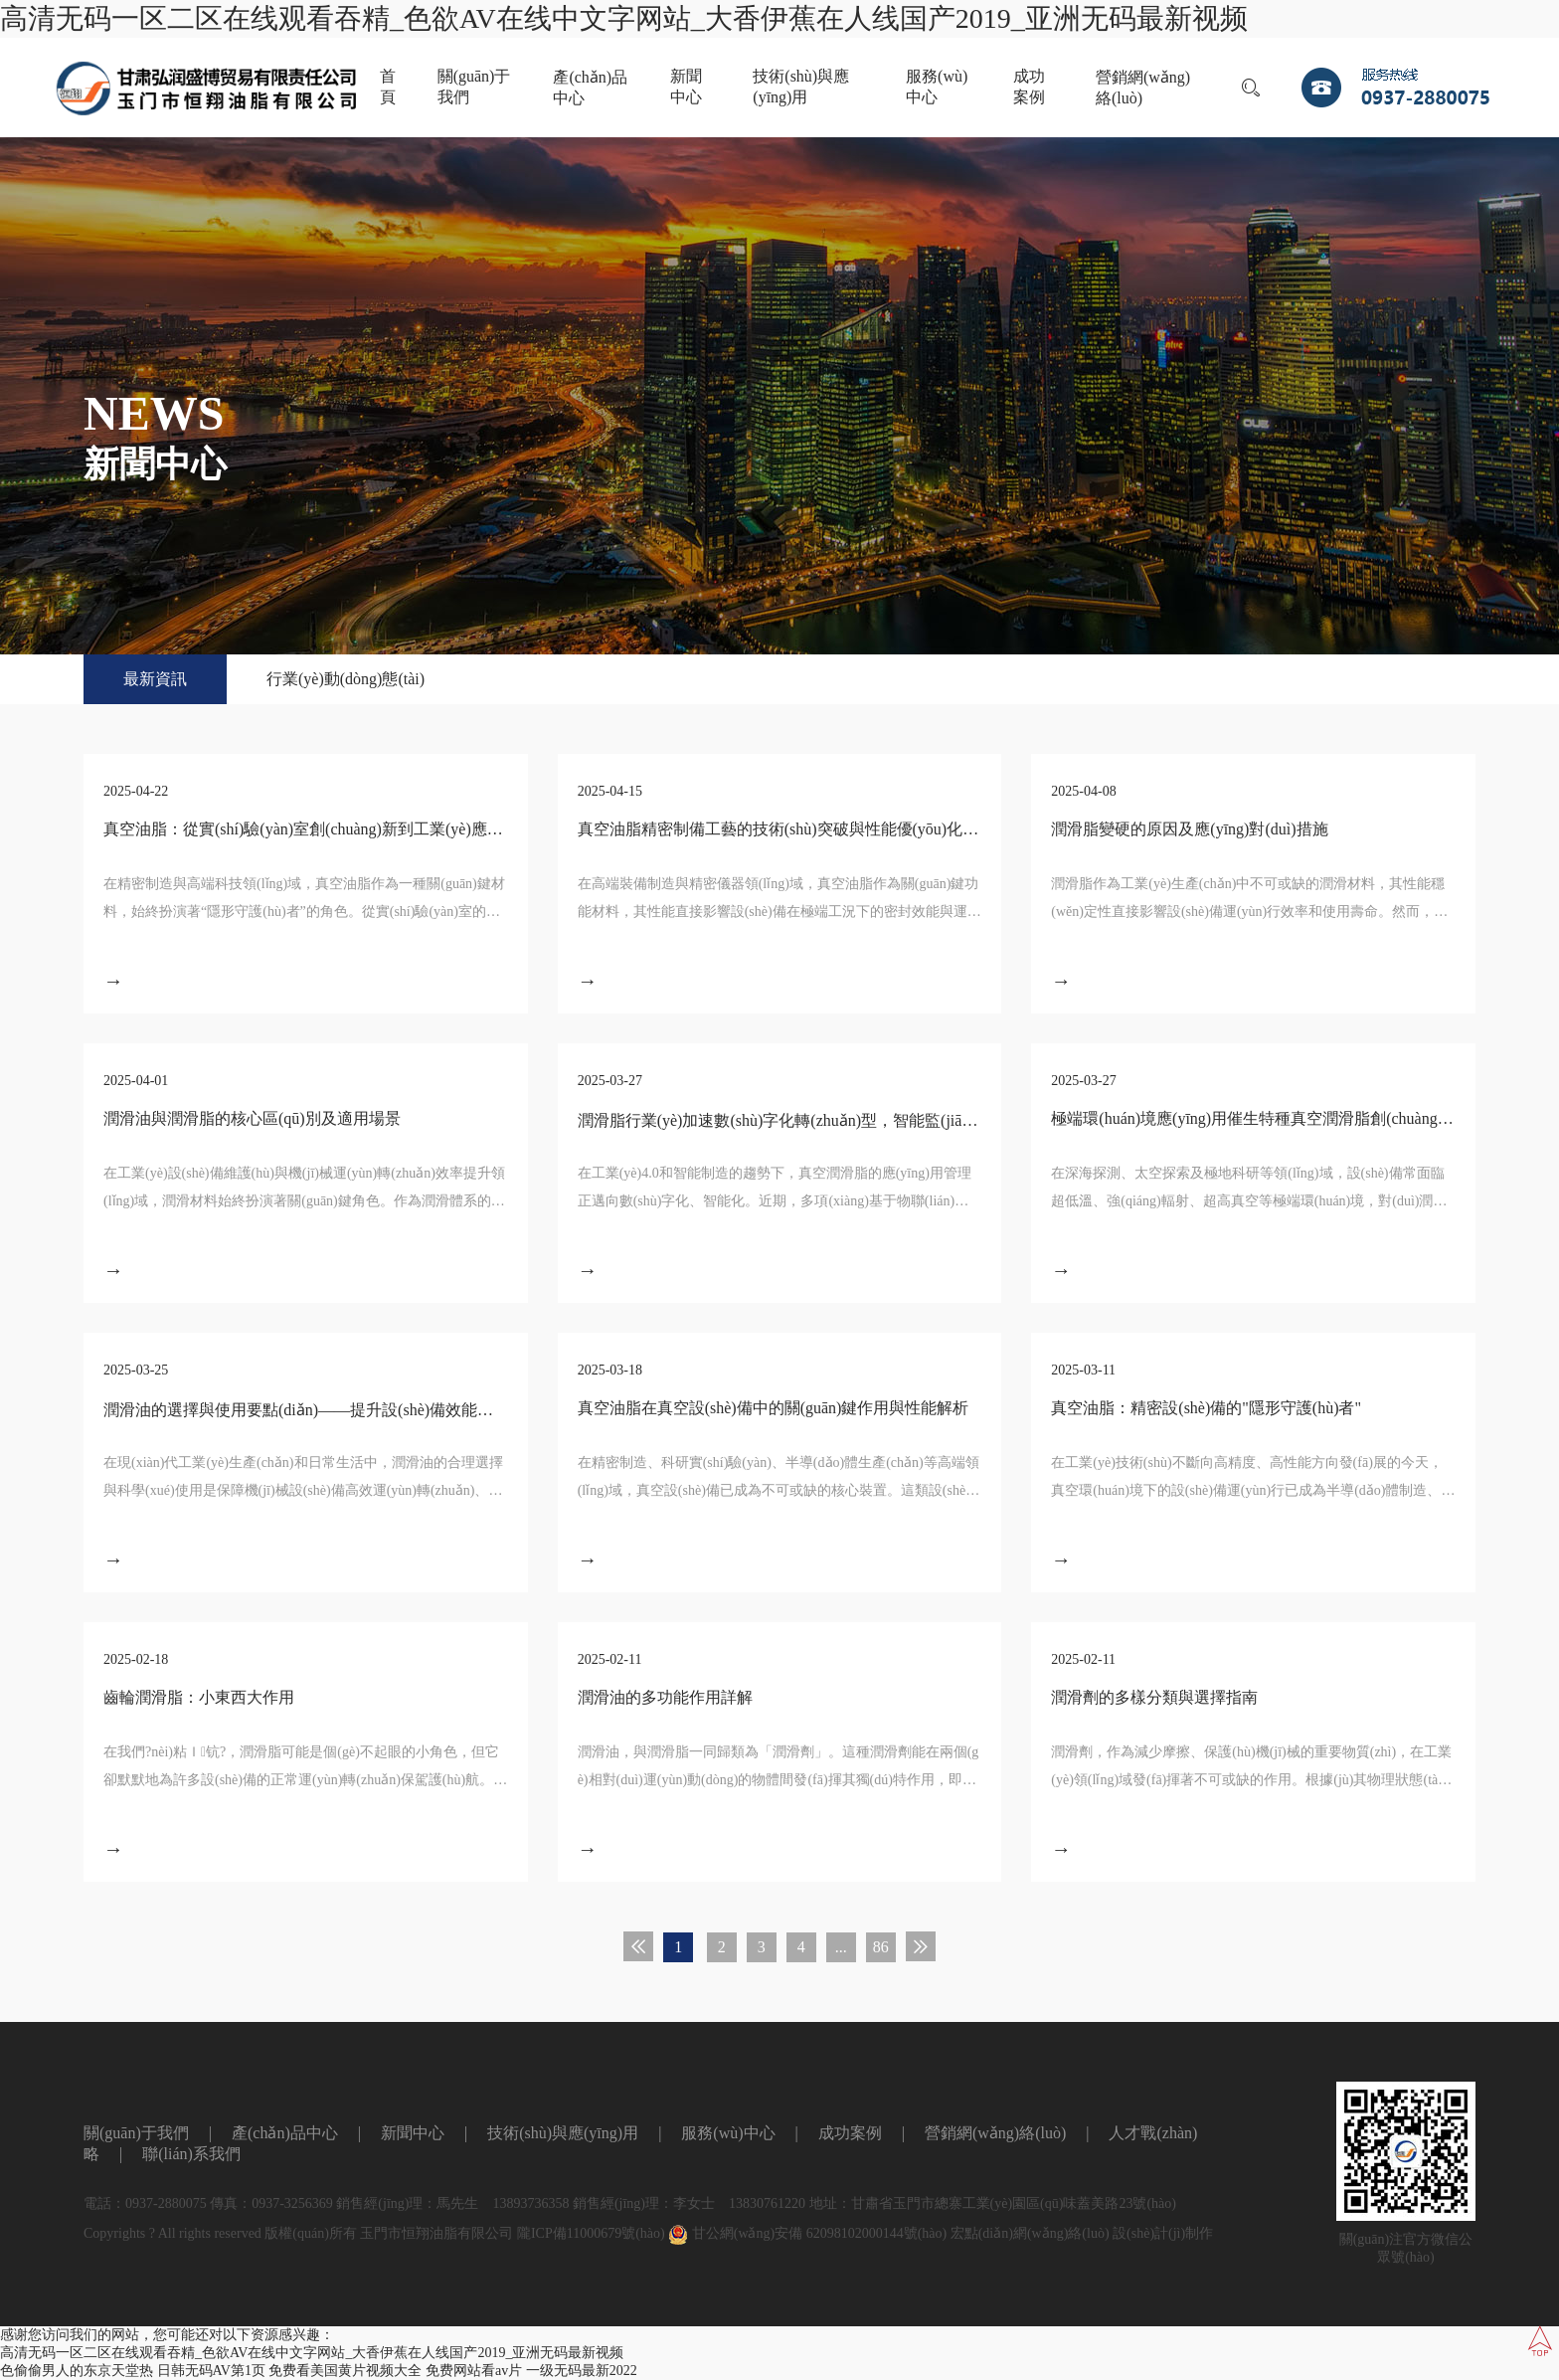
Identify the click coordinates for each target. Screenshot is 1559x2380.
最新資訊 (155, 678)
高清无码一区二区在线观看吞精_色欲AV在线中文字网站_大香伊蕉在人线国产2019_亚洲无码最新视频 (624, 18)
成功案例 (1029, 86)
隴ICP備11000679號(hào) (591, 2233)
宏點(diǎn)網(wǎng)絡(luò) (1030, 2233)
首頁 (388, 86)
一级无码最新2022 (581, 2370)
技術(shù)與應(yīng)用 (801, 86)
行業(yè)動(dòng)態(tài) (345, 678)
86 (881, 1946)
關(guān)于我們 (474, 86)
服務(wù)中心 (936, 86)
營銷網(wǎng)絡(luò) (1143, 87)
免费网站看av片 (474, 2370)
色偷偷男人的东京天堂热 (76, 2370)
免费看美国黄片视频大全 (345, 2370)
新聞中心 (686, 86)
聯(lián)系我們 (191, 2153)
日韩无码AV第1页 (211, 2370)
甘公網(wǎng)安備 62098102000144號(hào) (807, 2233)
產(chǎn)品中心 (590, 87)
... (841, 1946)
